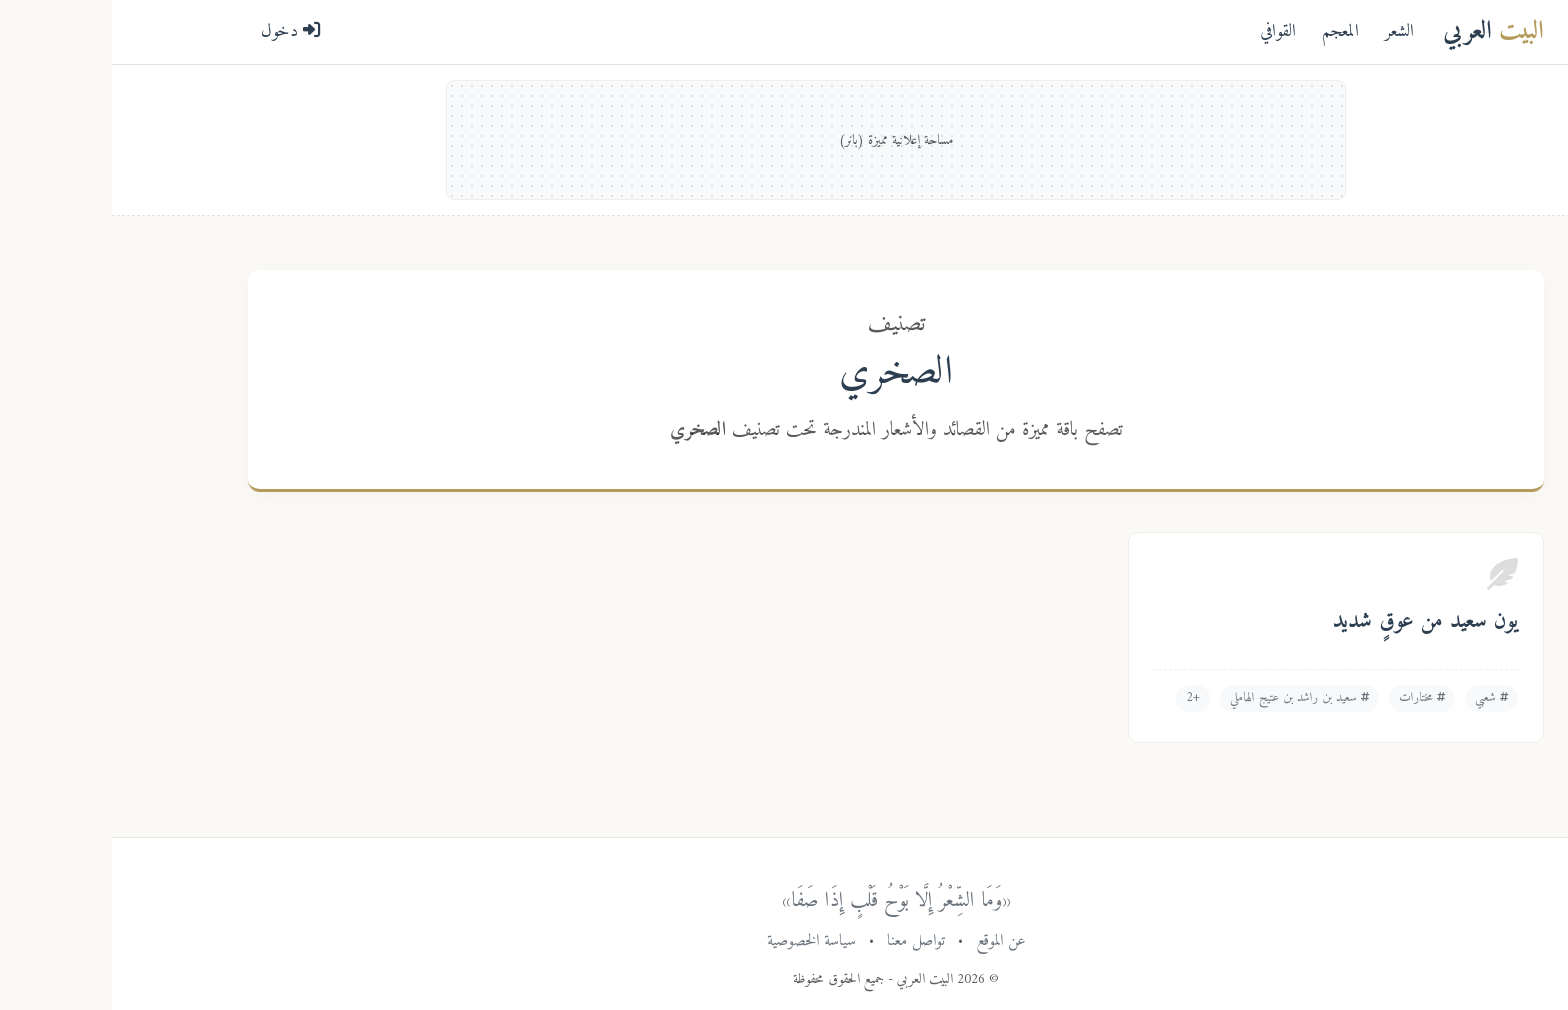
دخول (179, 31)
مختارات (1310, 698)
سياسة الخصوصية (699, 941)
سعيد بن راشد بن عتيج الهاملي (1187, 698)
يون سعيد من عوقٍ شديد (1313, 622)
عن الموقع (889, 941)
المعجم (1228, 31)
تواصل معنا (804, 941)
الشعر (1287, 31)
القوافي (1166, 31)
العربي (1381, 31)
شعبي (1379, 698)
